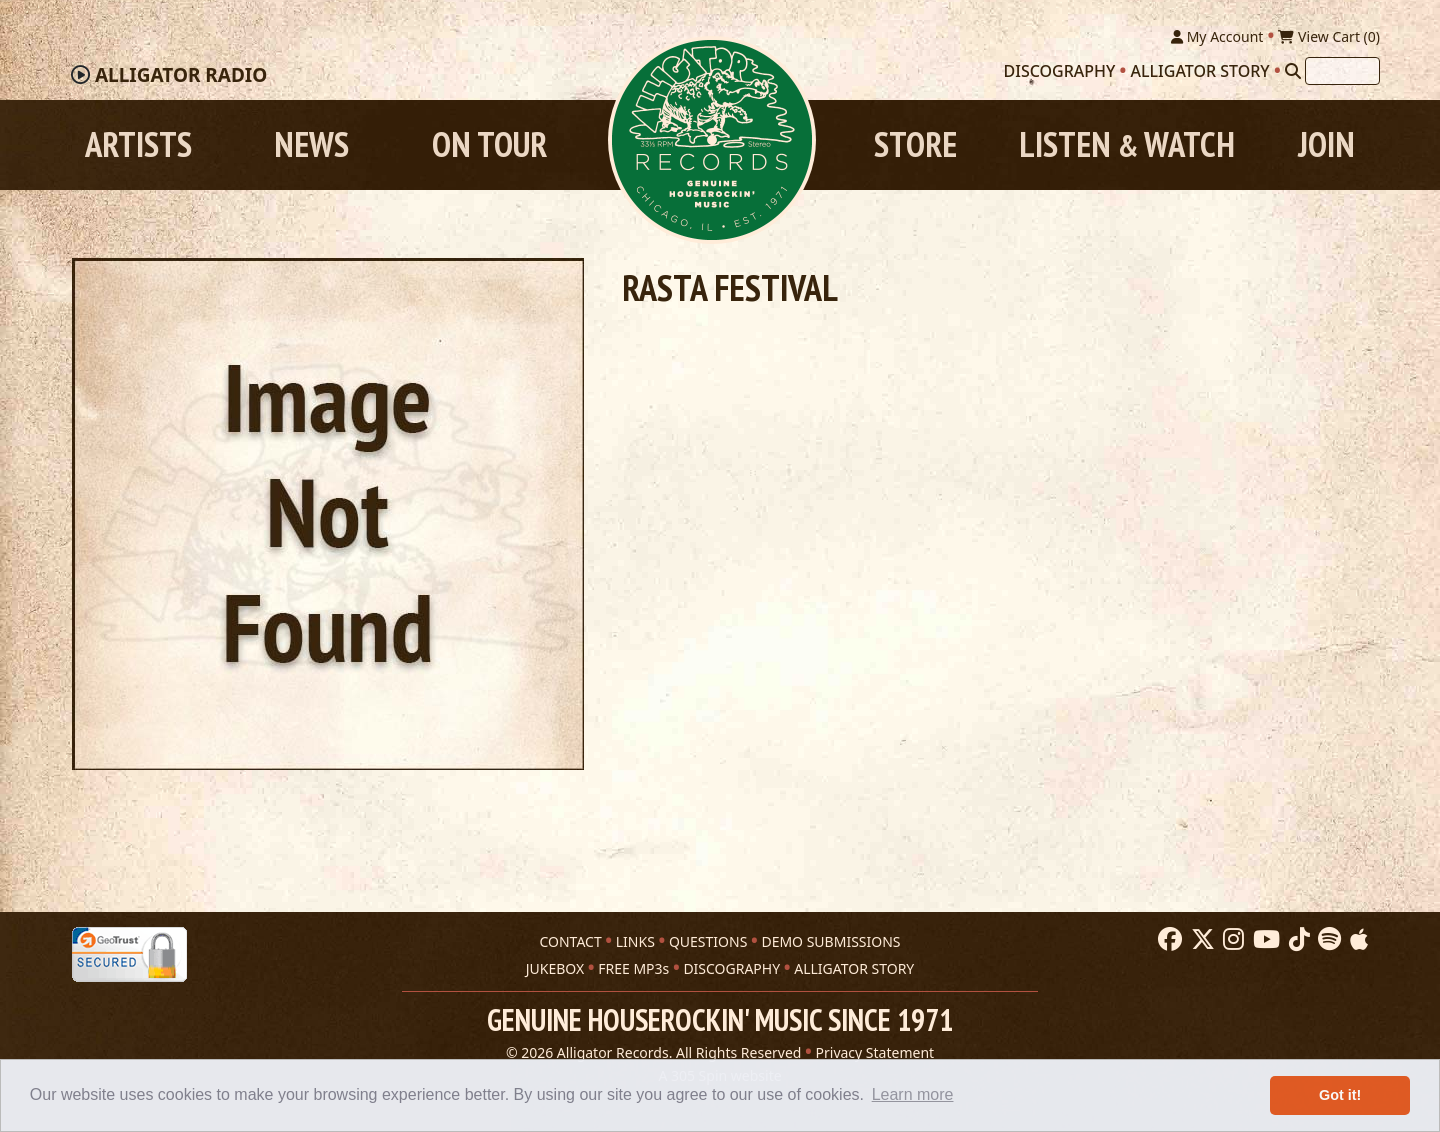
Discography (1060, 71)
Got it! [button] (1340, 1095)
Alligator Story (1200, 71)
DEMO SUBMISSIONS (830, 941)
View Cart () (1329, 36)
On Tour (489, 144)
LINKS (635, 941)
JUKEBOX (555, 968)
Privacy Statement (875, 1052)
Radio (181, 75)
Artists (138, 144)
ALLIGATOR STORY (854, 968)
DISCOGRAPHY (731, 968)
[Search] (1293, 71)
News (311, 144)
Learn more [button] (913, 1094)
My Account (1217, 36)
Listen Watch (1127, 144)
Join (1326, 144)
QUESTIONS (708, 941)
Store (915, 144)
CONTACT (570, 941)
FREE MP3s (633, 968)
